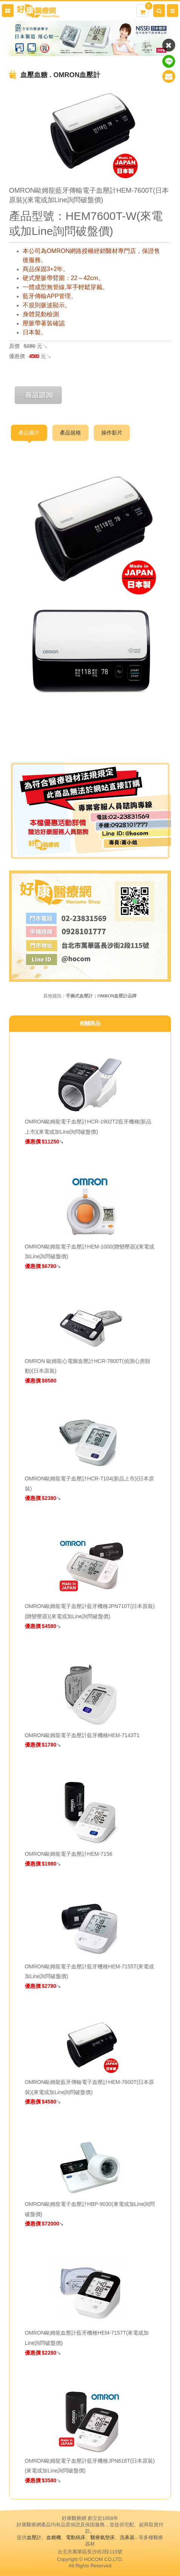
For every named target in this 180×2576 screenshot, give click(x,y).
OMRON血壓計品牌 (117, 995)
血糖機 (53, 2537)
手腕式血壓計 (79, 995)
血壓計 (34, 2537)
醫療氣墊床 (102, 2537)
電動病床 (75, 2537)
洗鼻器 (127, 2537)
